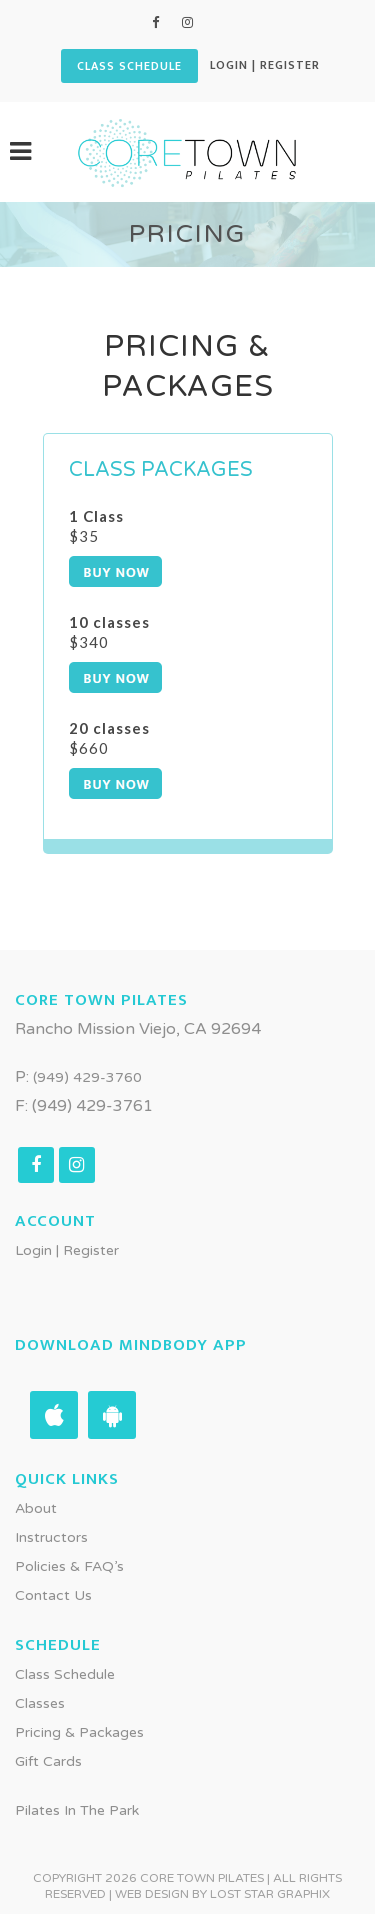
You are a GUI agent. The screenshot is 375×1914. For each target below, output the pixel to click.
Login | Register (265, 65)
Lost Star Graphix (270, 1894)
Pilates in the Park (77, 1810)
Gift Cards (48, 1761)
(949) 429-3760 (87, 1077)
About (36, 1508)
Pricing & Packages (79, 1732)
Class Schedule (65, 1674)
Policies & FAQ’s (69, 1566)
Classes (40, 1703)
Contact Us (53, 1595)
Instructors (51, 1537)
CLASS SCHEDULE (129, 66)
